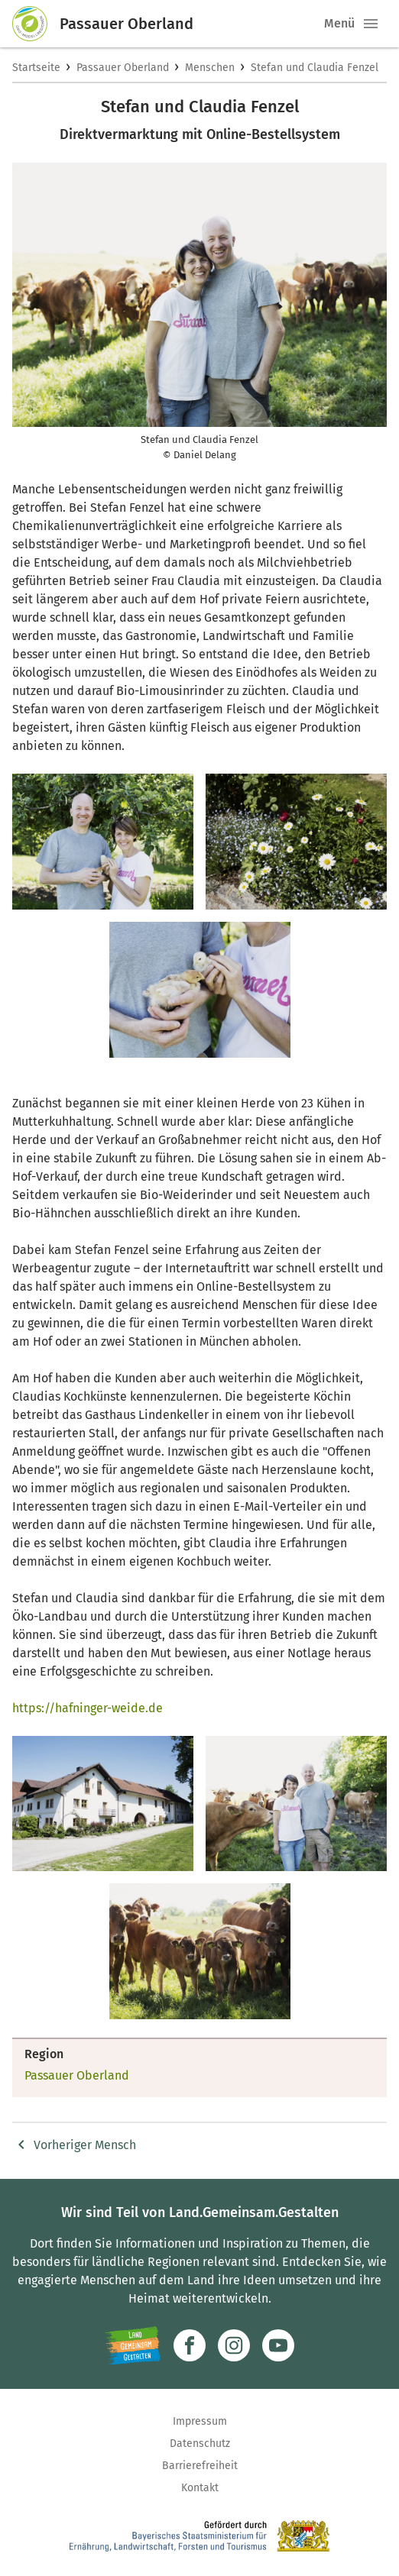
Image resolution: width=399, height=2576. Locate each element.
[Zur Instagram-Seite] (234, 2345)
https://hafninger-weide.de (87, 1708)
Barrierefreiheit (200, 2465)
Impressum (200, 2421)
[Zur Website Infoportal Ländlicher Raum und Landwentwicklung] (133, 2345)
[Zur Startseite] (36, 23)
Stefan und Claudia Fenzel (314, 67)
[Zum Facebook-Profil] (190, 2345)
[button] (371, 24)
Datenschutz (200, 2443)
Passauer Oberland (122, 67)
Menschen (210, 67)
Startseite (36, 67)
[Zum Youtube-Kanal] (278, 2345)
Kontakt (200, 2487)
